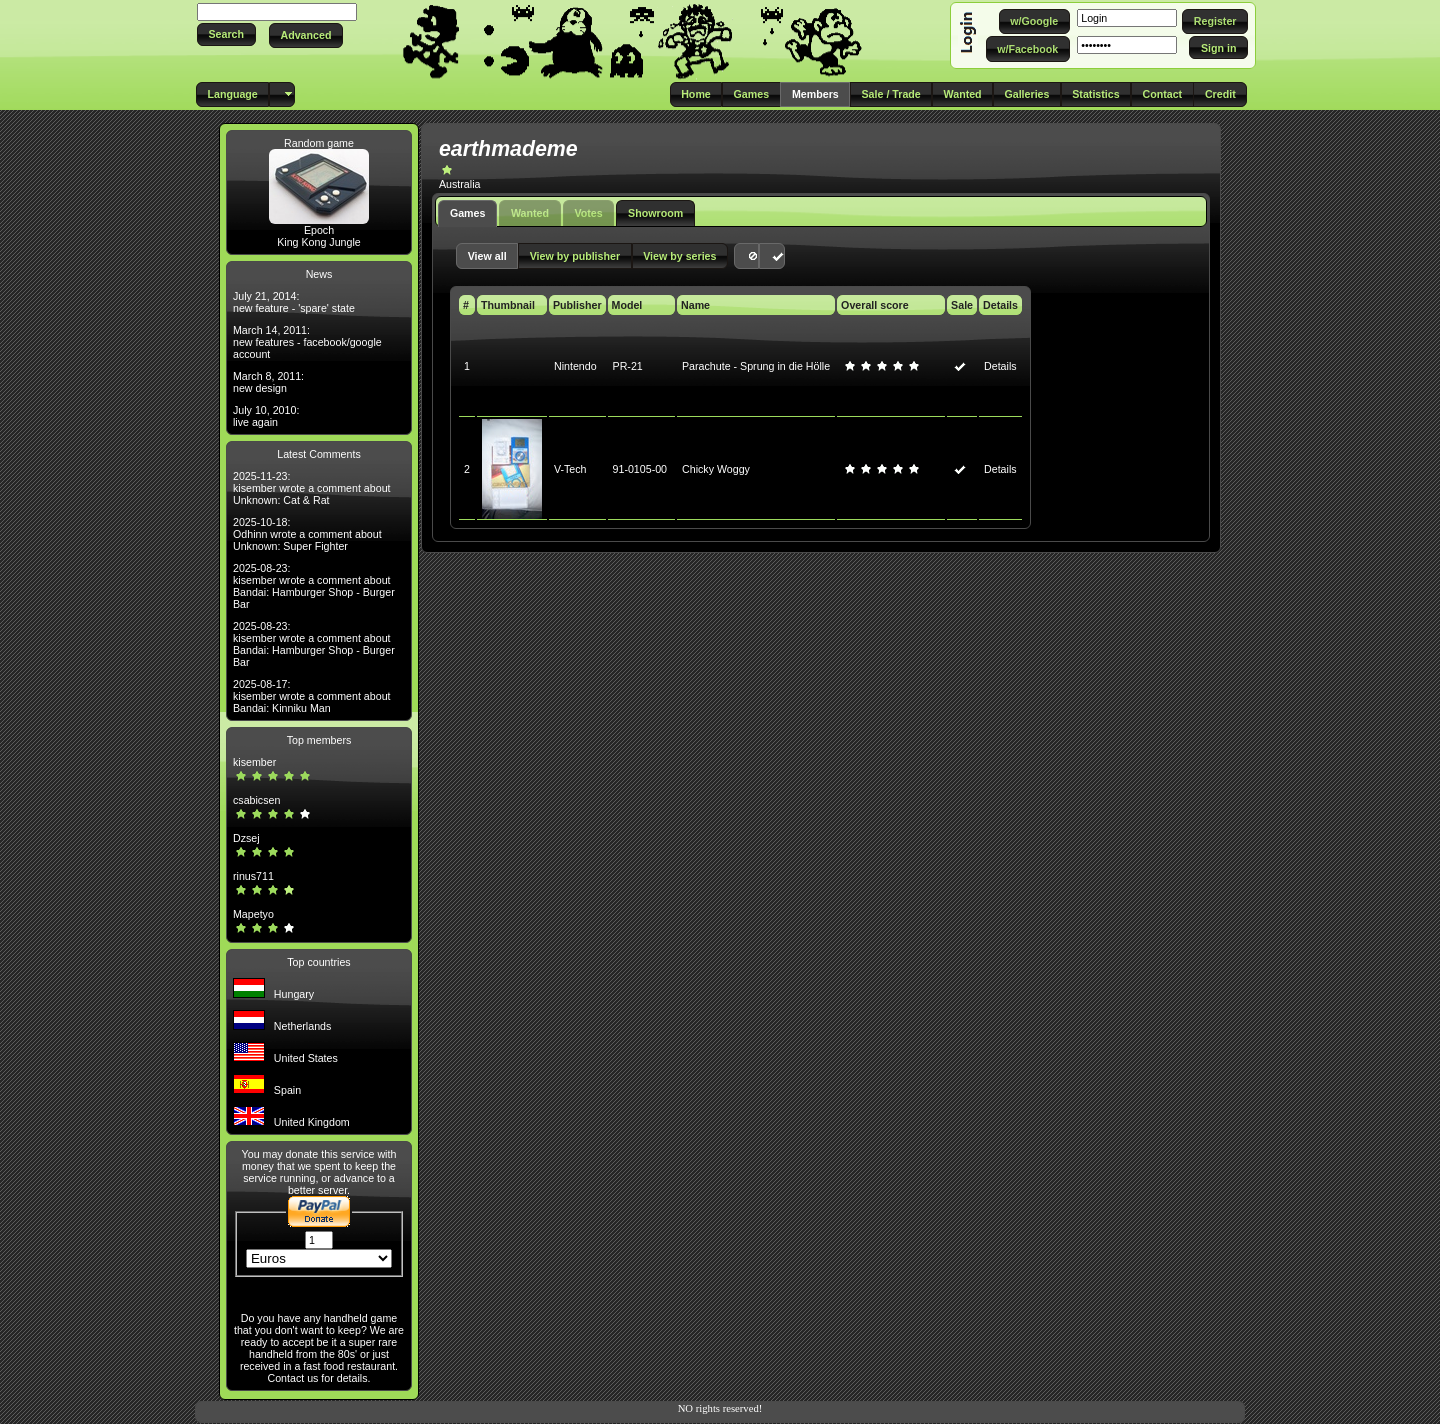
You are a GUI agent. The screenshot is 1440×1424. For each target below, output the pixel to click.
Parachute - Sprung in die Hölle (756, 366)
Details (1000, 366)
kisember (254, 762)
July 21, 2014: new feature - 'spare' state (294, 302)
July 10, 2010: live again (266, 416)
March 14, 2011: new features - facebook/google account (307, 342)
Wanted (530, 213)
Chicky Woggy (716, 469)
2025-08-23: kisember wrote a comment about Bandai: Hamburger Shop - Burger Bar (314, 586)
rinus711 (253, 876)
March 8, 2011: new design (268, 382)
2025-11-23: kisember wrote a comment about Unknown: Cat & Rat (312, 488)
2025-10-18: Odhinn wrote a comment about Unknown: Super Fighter (307, 534)
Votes (588, 213)
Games (468, 213)
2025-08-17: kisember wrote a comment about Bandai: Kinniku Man (312, 696)
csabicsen (256, 800)
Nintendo (575, 366)
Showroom (655, 213)
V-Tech (570, 469)
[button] (226, 34)
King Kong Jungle (319, 242)
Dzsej (246, 838)
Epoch (319, 230)
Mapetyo (253, 914)
